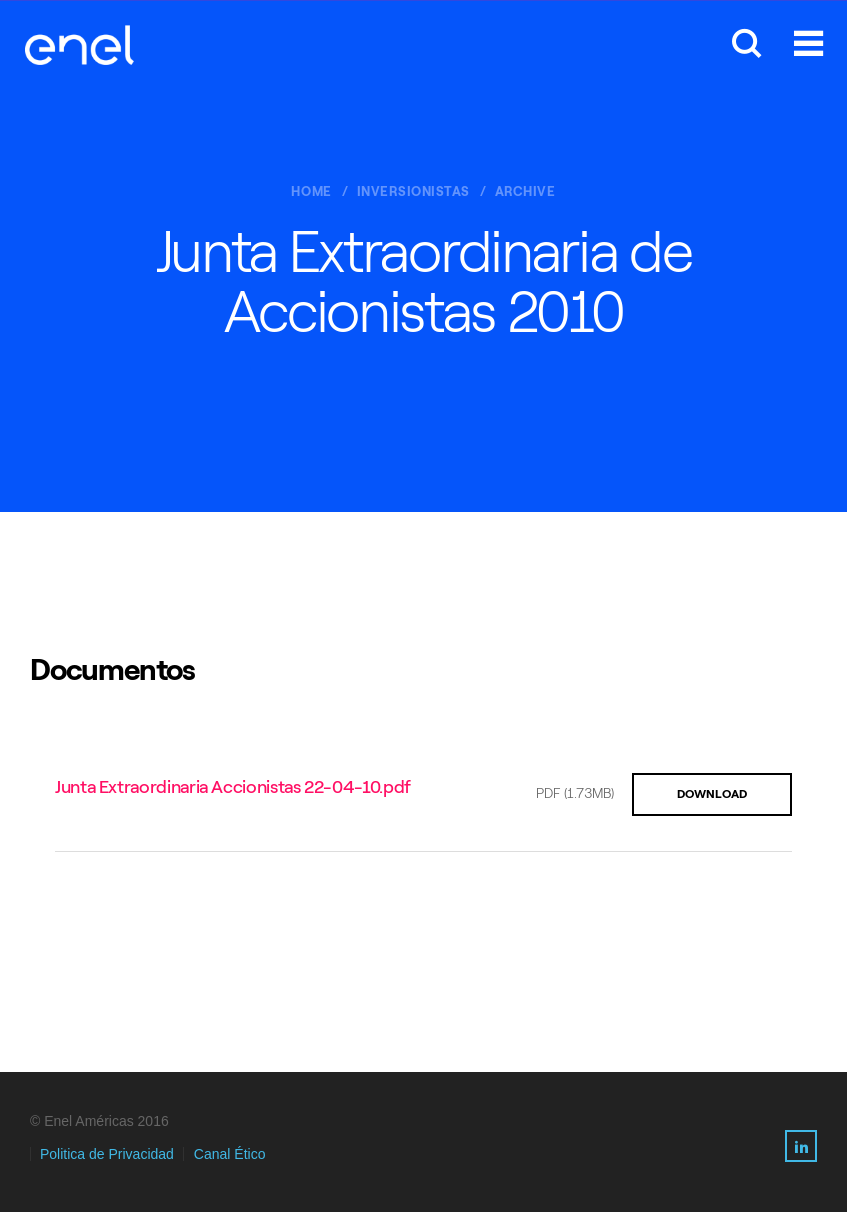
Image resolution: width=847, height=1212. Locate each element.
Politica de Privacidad (107, 1154)
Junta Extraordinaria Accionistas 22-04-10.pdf (233, 787)
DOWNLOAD (712, 794)
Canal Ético (230, 1154)
